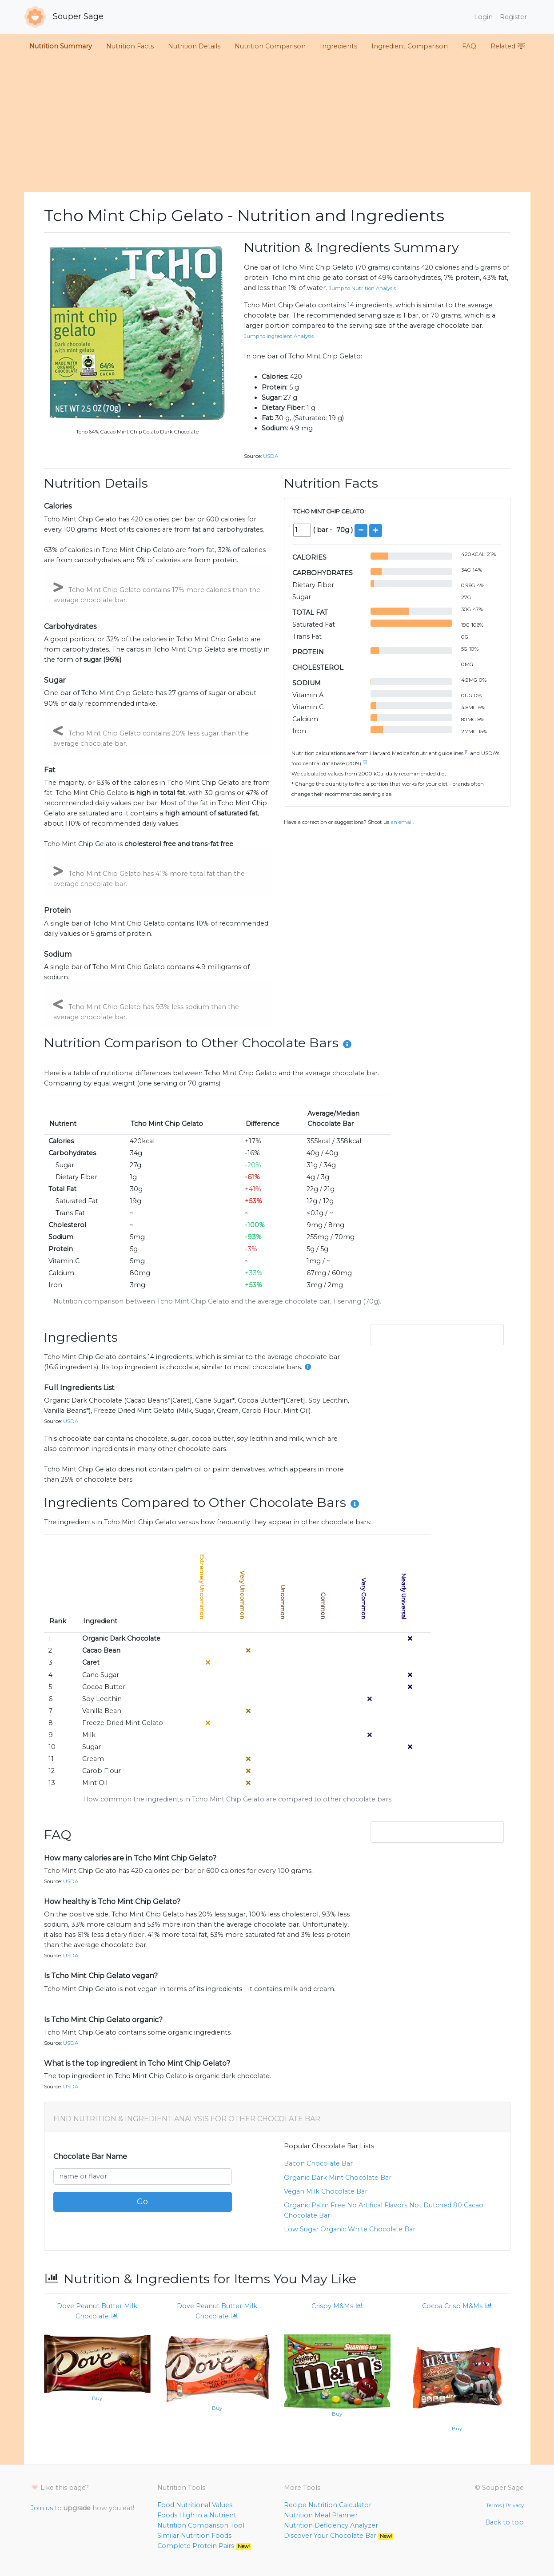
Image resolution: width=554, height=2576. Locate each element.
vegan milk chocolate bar (325, 2191)
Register (513, 17)
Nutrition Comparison (270, 46)
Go (142, 2201)
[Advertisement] (277, 125)
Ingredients (338, 46)
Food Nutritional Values (194, 2505)
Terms (494, 2505)
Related (507, 46)
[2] (365, 762)
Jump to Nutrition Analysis (362, 288)
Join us (42, 2508)
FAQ (469, 46)
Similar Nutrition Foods (194, 2536)
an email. (402, 822)
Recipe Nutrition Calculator (327, 2505)
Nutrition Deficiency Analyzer (331, 2525)
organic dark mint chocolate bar (337, 2178)
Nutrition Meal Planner (321, 2515)
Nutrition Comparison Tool (200, 2525)
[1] (467, 752)
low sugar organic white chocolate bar (349, 2229)
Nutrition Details (194, 46)
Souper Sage (64, 17)
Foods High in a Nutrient (196, 2515)
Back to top (504, 2522)
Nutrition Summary (60, 46)
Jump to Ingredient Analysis (279, 336)
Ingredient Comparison (409, 46)
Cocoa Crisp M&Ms (457, 2306)
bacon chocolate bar (318, 2163)
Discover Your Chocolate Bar (339, 2536)
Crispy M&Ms (337, 2306)
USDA (270, 456)
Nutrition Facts (130, 46)
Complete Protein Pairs (204, 2546)
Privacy (515, 2505)
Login (483, 17)
